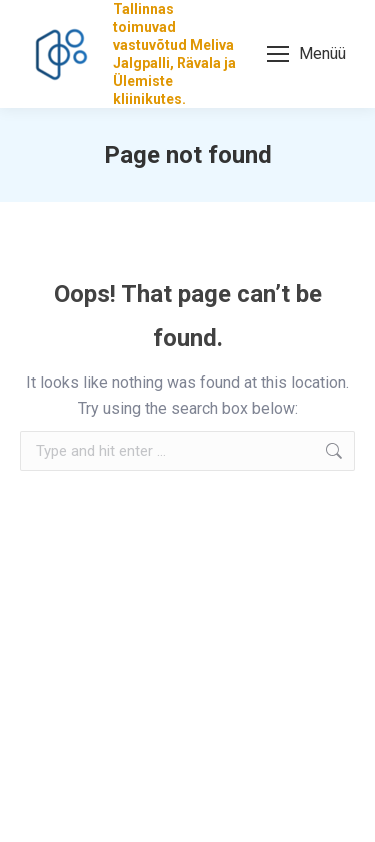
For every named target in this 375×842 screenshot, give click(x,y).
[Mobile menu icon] (306, 54)
